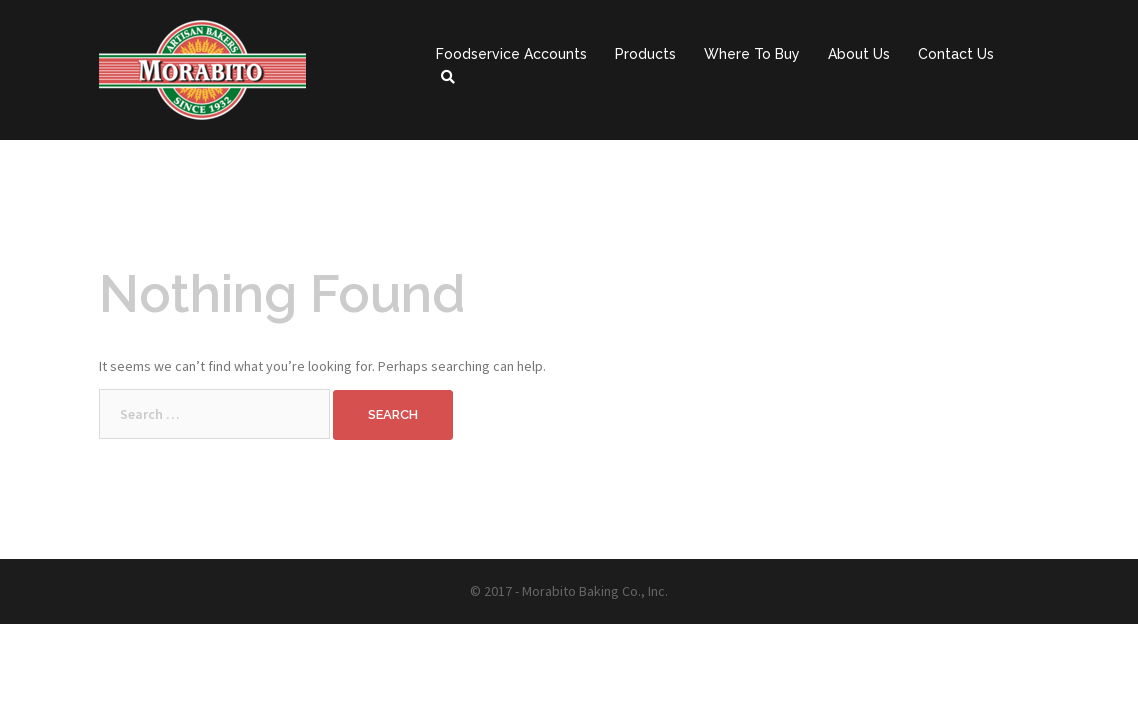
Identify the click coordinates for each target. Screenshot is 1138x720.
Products (645, 54)
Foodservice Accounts (511, 54)
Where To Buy (752, 54)
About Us (859, 54)
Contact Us (956, 54)
